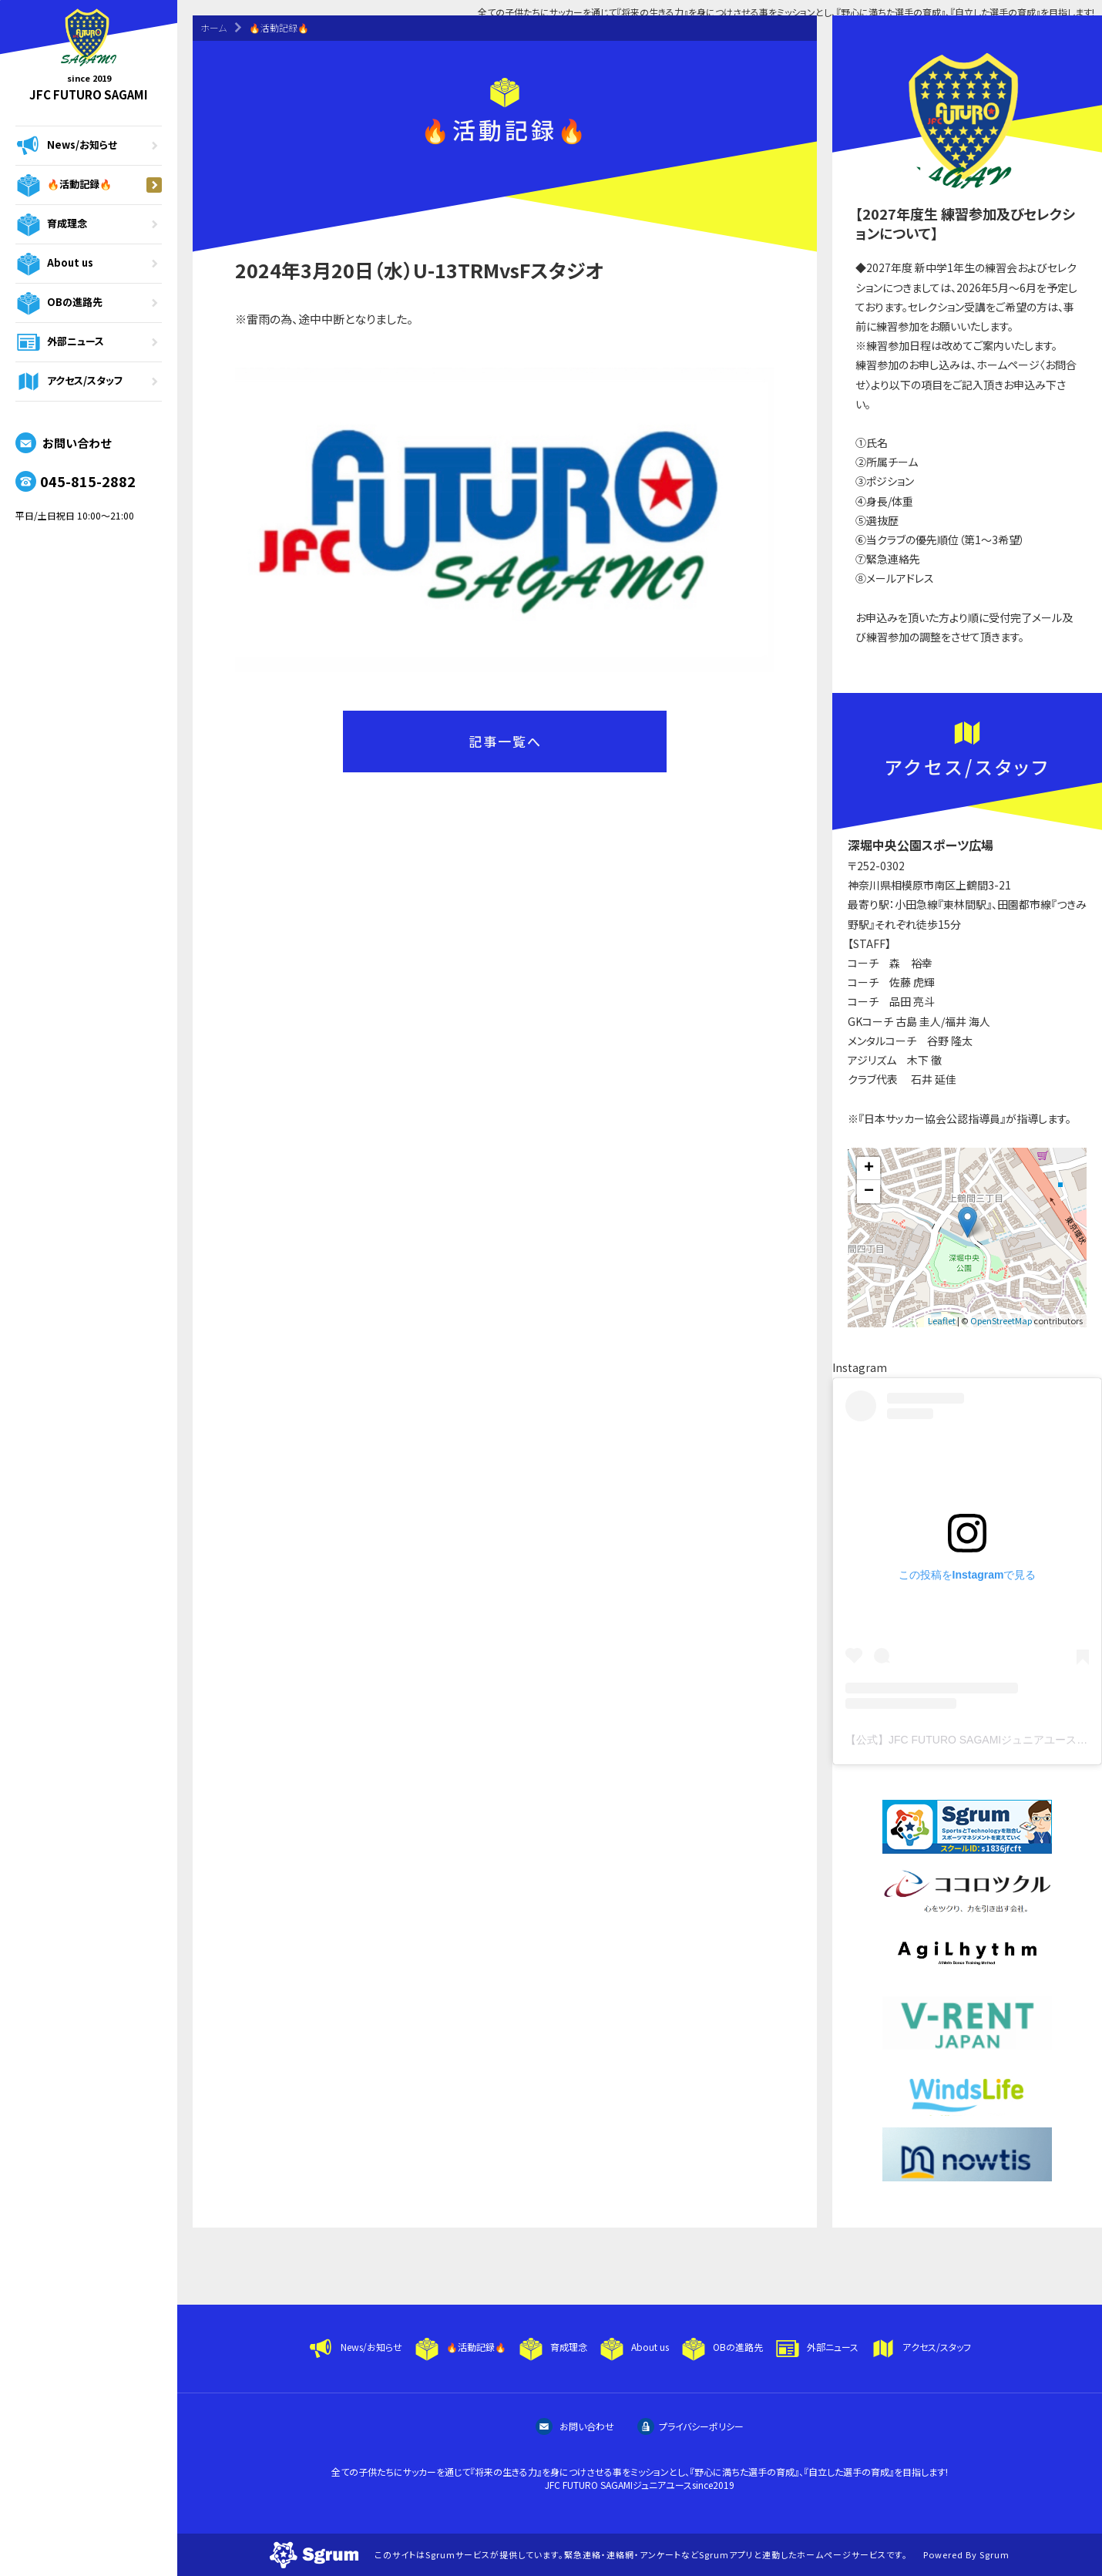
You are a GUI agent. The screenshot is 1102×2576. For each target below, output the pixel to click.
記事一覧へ (505, 741)
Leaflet (942, 1320)
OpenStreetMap (1001, 1320)
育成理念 (88, 224)
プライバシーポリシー (690, 2426)
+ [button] (869, 1168)
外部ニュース (88, 342)
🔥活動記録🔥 (88, 185)
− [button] (869, 1191)
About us (88, 264)
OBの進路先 (88, 303)
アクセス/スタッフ (88, 381)
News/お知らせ (88, 146)
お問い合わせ (63, 443)
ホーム (213, 27)
